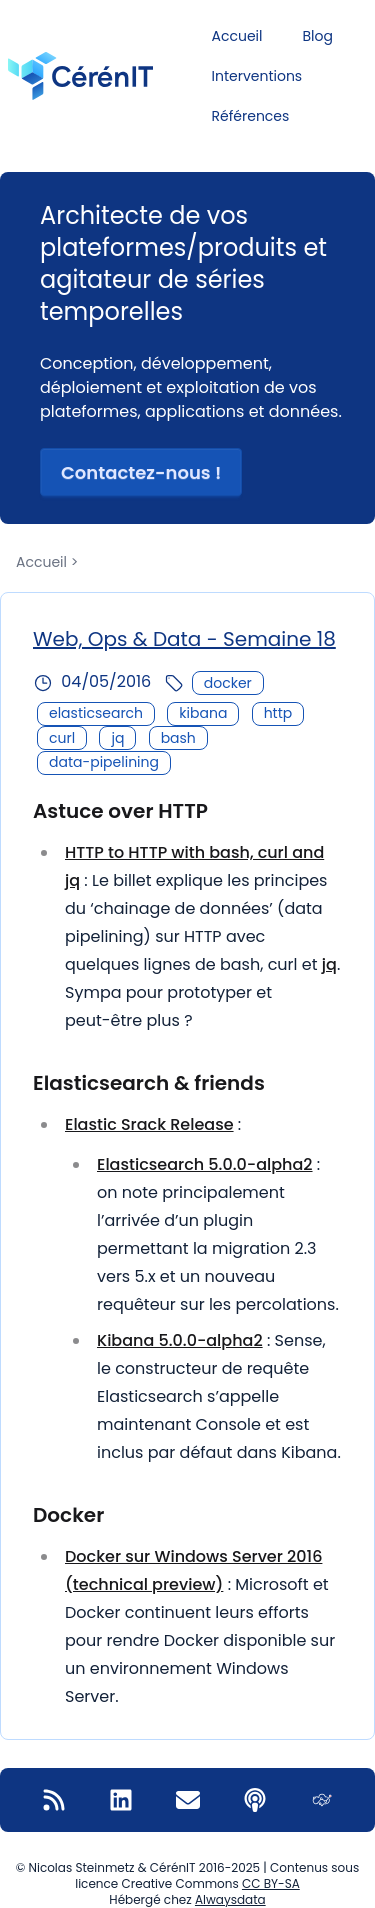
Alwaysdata (230, 1899)
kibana (203, 713)
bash (178, 738)
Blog (317, 36)
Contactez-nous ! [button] (141, 472)
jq (117, 738)
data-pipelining (104, 762)
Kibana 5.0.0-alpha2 (180, 1340)
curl (62, 738)
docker (228, 683)
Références (251, 116)
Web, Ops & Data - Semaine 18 (184, 639)
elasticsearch (96, 713)
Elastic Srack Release (149, 1124)
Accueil (237, 36)
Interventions (257, 76)
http (278, 713)
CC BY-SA (271, 1883)
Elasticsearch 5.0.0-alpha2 (205, 1164)
